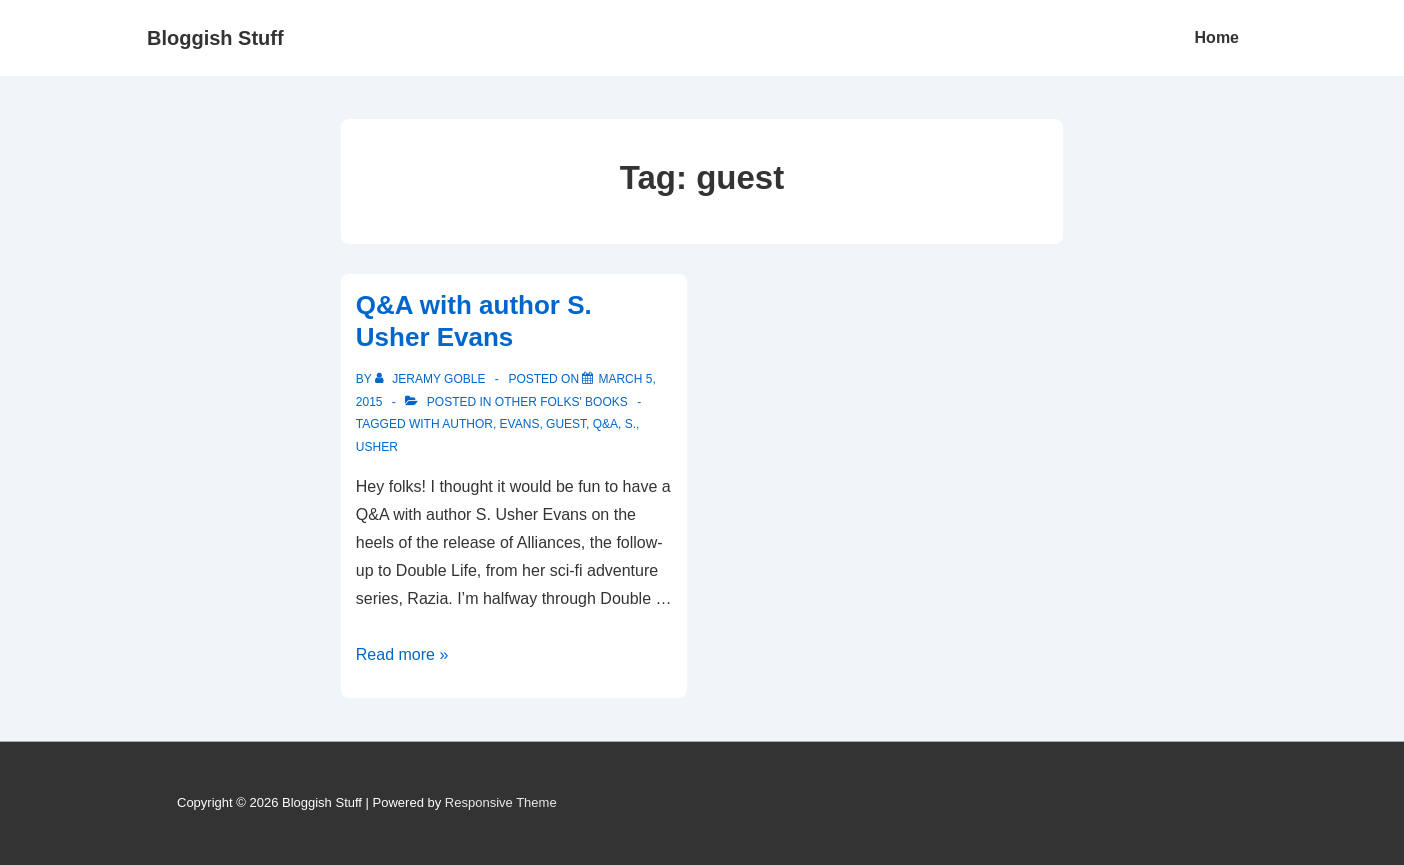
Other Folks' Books (561, 402)
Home (1217, 37)
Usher (377, 447)
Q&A (605, 424)
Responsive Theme (501, 802)
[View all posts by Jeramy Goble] (432, 379)
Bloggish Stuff (215, 38)
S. (630, 424)
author (467, 424)
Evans (520, 424)
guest (566, 424)
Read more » (402, 654)
